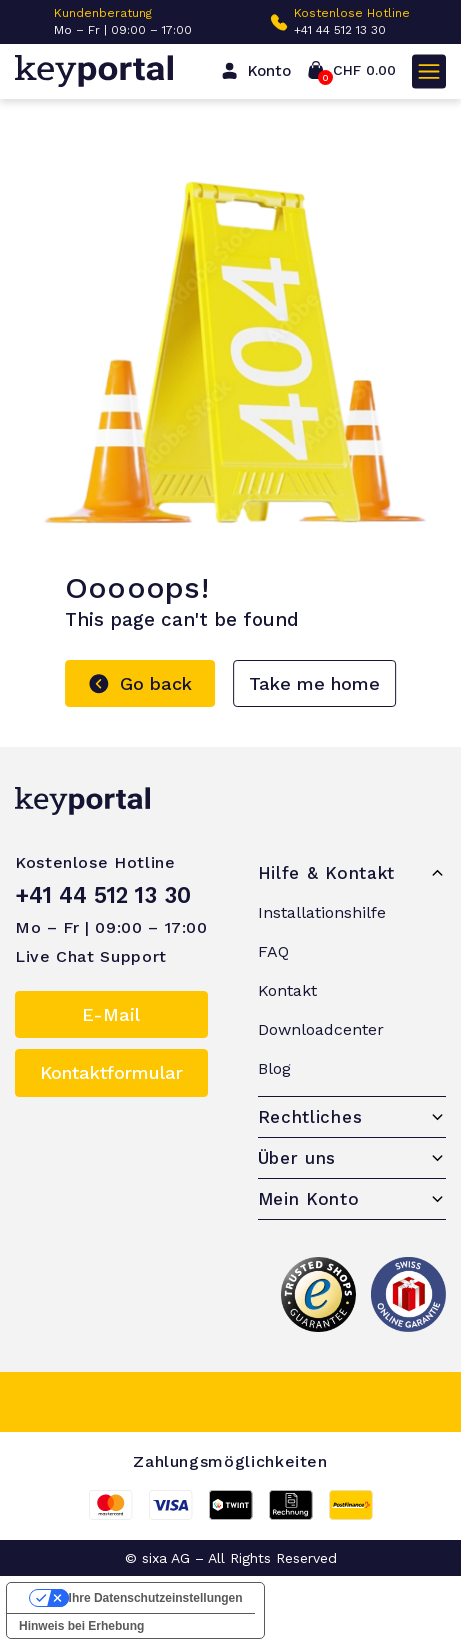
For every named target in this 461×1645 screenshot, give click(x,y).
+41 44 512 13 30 (340, 30)
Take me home (314, 683)
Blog (274, 1068)
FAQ (273, 951)
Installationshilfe (322, 912)
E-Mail (111, 1014)
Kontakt (287, 990)
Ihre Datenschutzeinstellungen (156, 1598)
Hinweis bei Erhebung (81, 1626)
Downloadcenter (321, 1029)
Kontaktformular (111, 1072)
